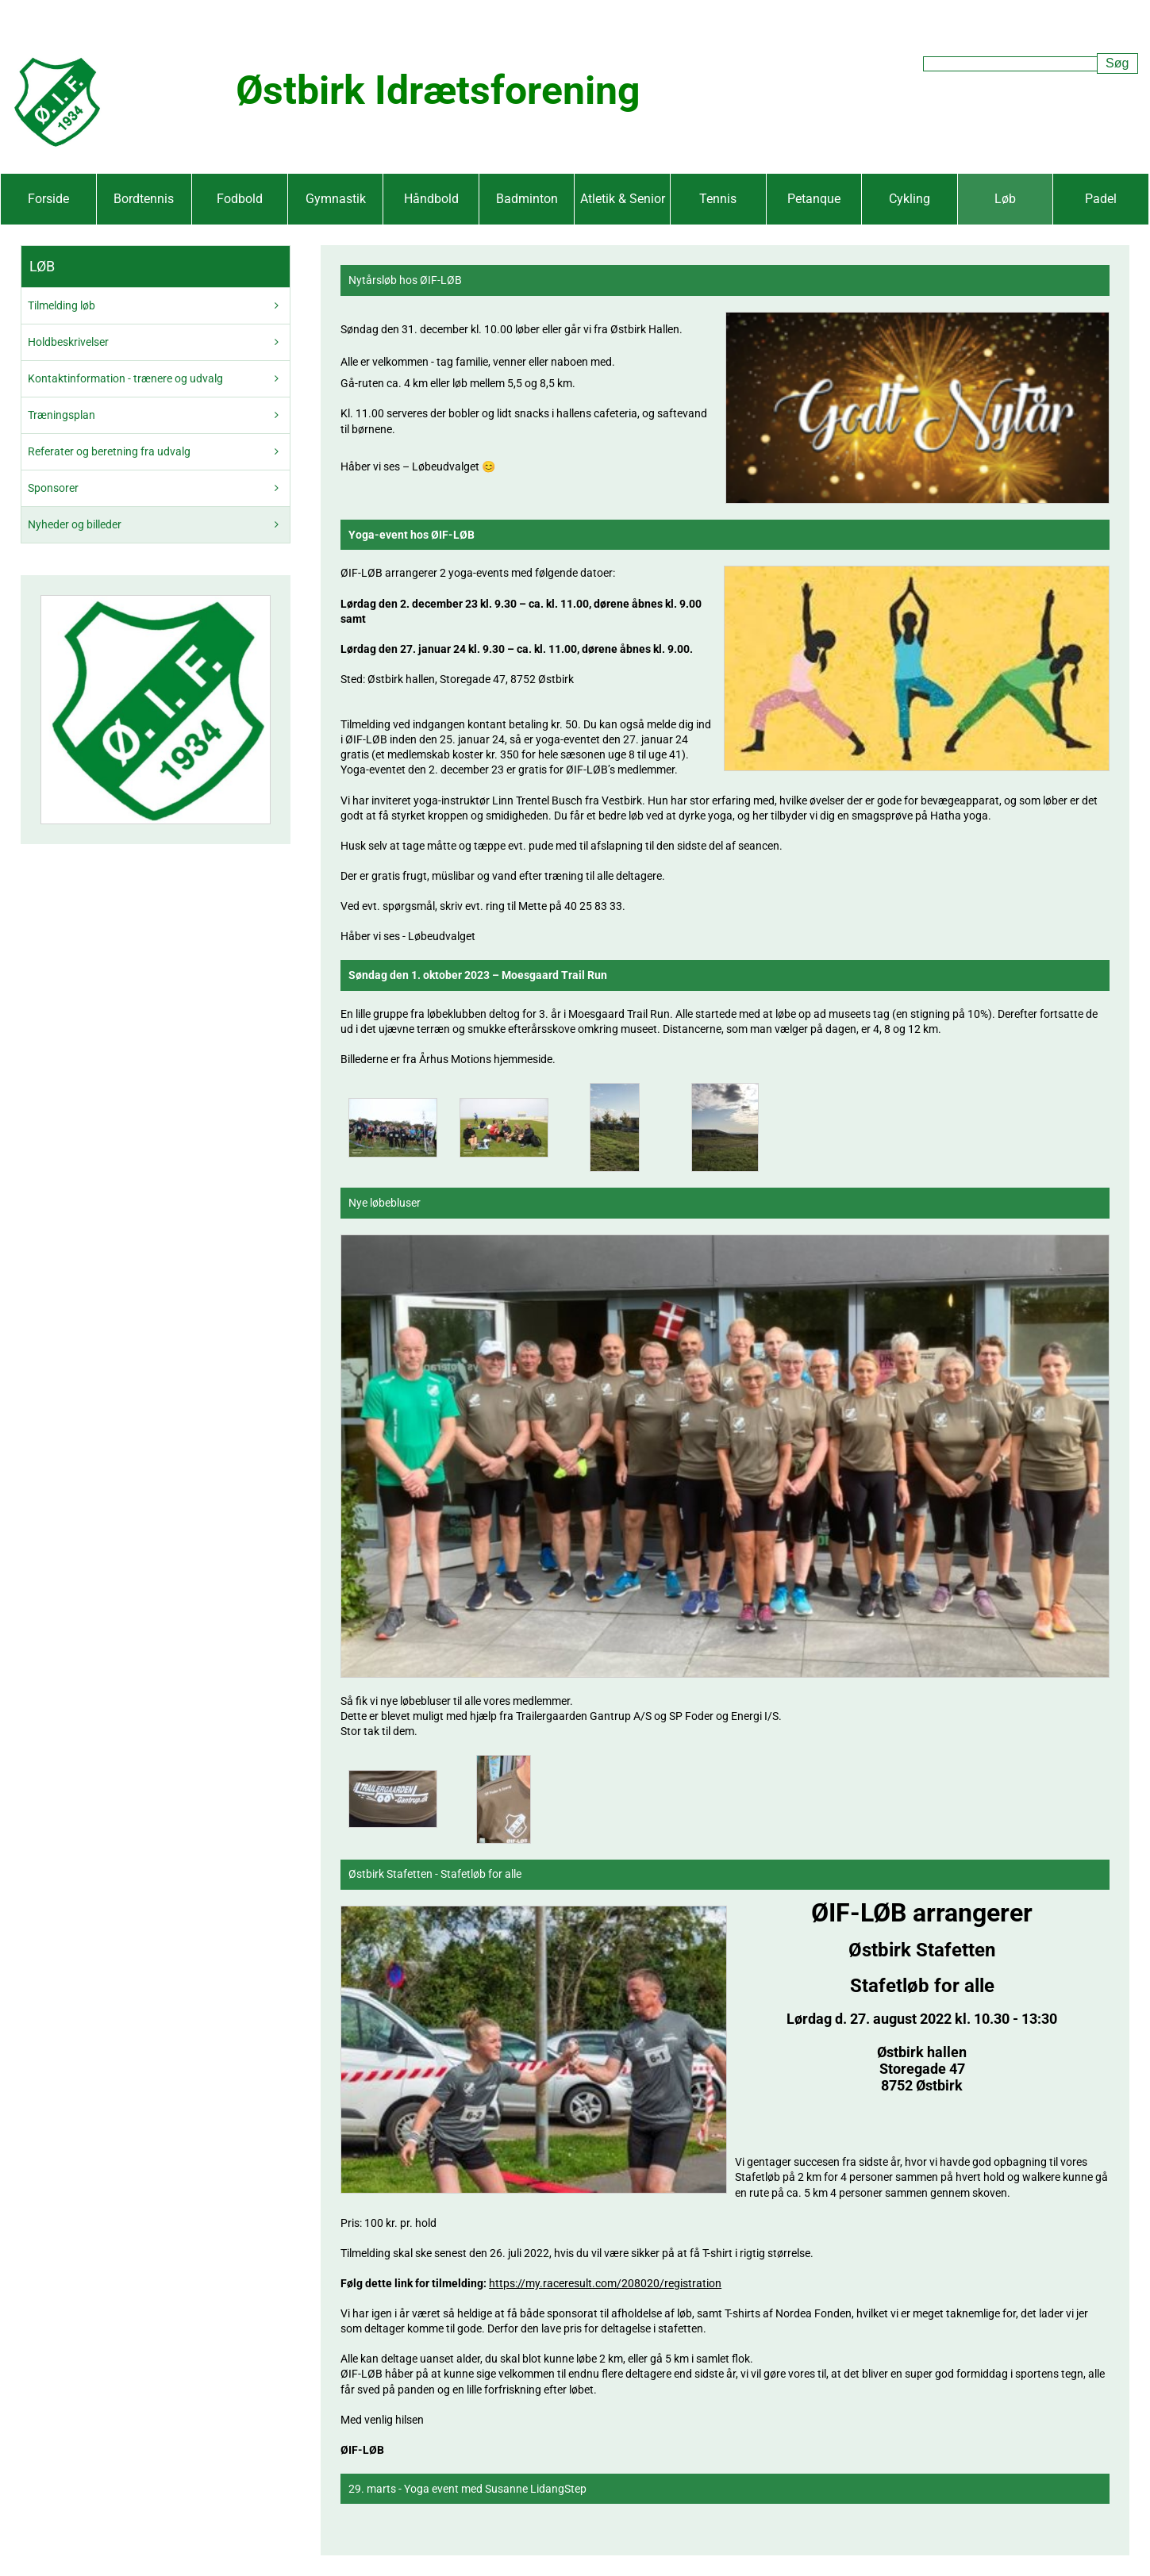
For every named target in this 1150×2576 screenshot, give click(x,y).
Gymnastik (336, 198)
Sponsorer (53, 488)
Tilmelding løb (61, 305)
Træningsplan (61, 415)
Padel (1101, 198)
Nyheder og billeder (74, 524)
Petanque (813, 198)
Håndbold (431, 198)
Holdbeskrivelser (68, 342)
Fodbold (240, 198)
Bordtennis (143, 198)
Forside (48, 198)
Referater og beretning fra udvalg (109, 451)
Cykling (909, 198)
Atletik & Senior (622, 198)
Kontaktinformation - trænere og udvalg (125, 378)
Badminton (527, 198)
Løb (1005, 198)
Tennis (718, 198)
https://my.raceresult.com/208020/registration (605, 2283)
